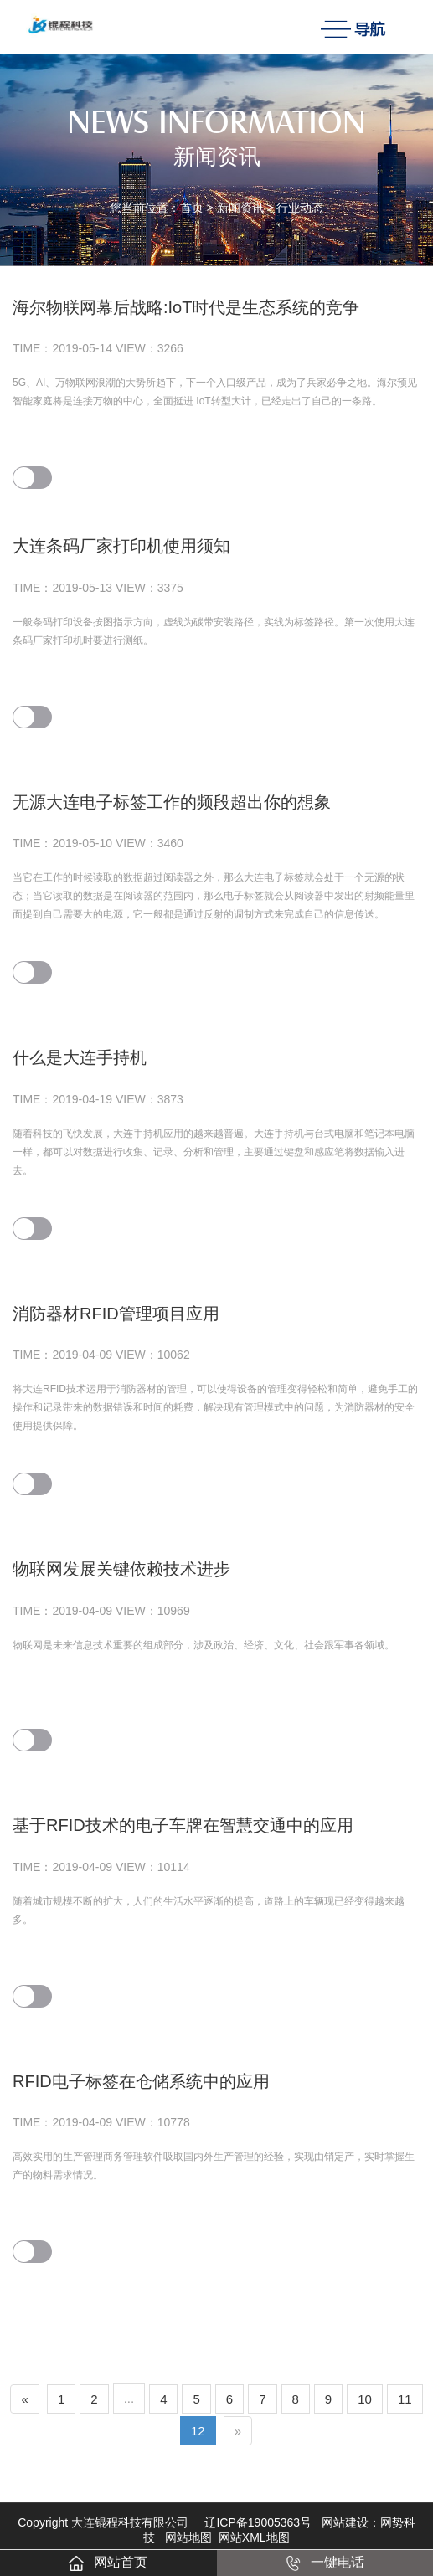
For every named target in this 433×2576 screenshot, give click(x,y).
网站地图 (188, 2537)
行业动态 (299, 207)
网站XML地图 (254, 2537)
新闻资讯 (240, 207)
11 (405, 2399)
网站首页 (108, 2563)
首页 (192, 207)
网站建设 (345, 2522)
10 (365, 2399)
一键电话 (325, 2563)
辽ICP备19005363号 (258, 2522)
